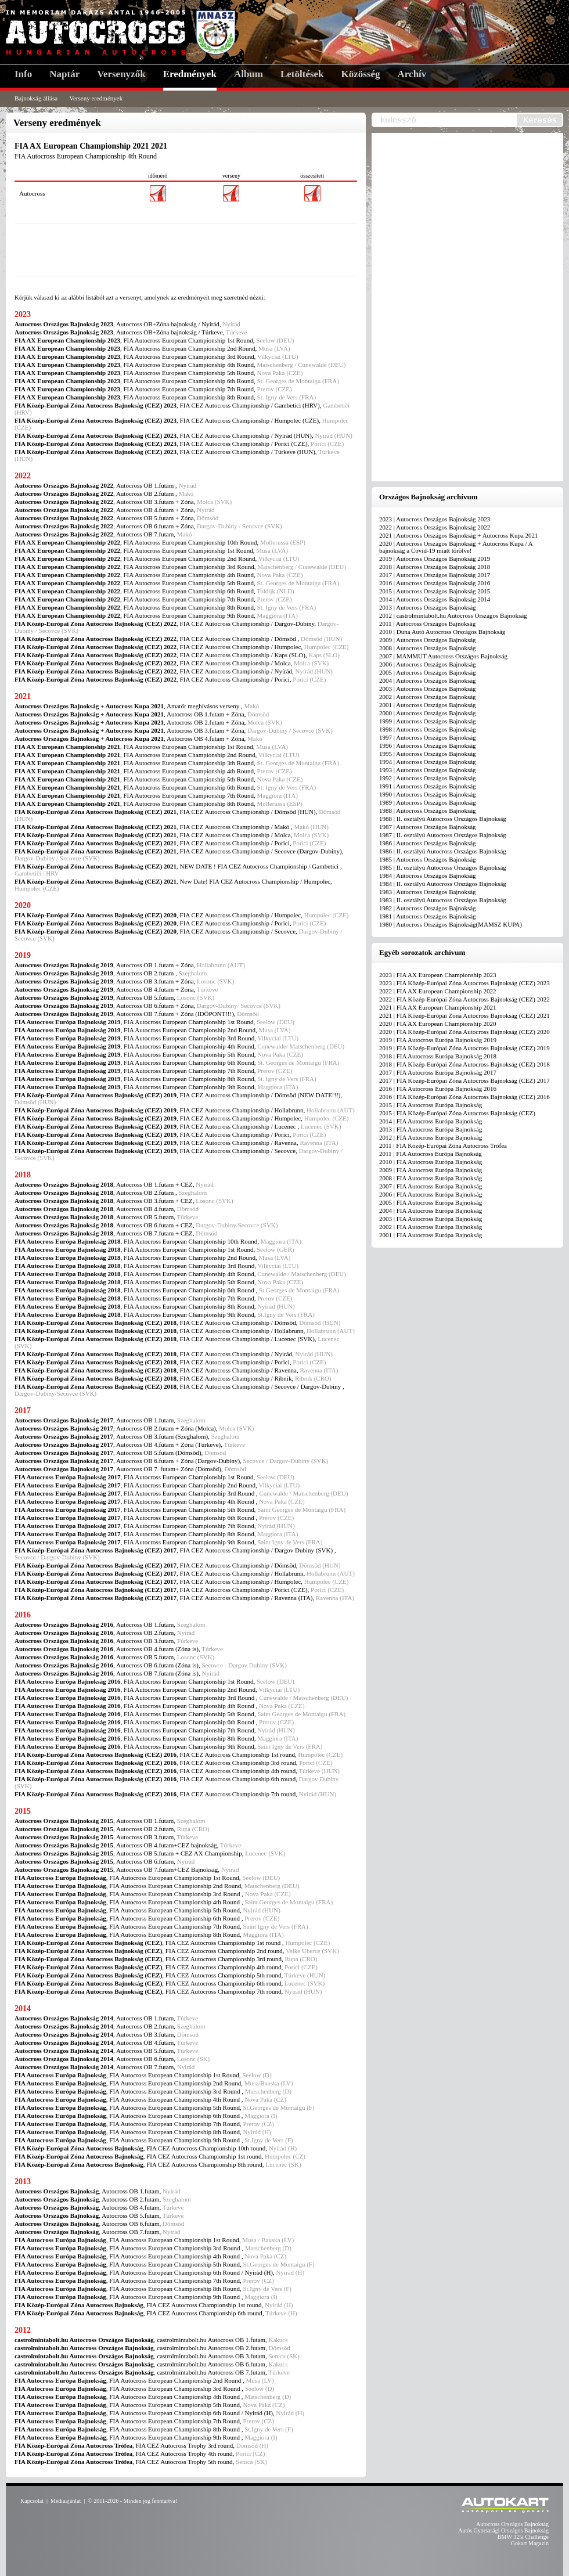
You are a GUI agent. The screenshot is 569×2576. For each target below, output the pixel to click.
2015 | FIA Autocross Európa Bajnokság (430, 1104)
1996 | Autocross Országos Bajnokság (427, 745)
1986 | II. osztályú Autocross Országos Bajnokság (442, 851)
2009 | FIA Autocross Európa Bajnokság (430, 1169)
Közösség (360, 74)
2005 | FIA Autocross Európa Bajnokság (430, 1202)
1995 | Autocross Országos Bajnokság (427, 753)
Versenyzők (121, 74)
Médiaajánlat (66, 2501)
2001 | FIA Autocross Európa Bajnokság (430, 1234)
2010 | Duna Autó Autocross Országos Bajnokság (442, 631)
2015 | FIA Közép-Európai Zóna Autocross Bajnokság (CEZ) (457, 1112)
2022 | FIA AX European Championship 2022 (437, 991)
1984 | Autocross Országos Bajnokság (427, 875)
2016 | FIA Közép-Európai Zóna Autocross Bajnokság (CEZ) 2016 (464, 1096)
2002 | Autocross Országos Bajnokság (427, 696)
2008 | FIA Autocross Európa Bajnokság (430, 1177)
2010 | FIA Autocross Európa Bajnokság (430, 1161)
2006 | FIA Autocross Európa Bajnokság (430, 1194)
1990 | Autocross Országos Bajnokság (427, 794)
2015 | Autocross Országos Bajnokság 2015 (434, 591)
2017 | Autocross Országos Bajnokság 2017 (434, 574)
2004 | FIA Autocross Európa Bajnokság (430, 1210)
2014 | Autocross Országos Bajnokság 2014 (434, 599)
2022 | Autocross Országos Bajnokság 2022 (434, 527)
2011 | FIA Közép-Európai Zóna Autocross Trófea (443, 1145)
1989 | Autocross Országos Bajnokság (427, 802)
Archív (412, 74)
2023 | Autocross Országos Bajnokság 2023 (434, 519)
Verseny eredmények (96, 98)
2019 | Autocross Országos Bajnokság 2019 (434, 558)
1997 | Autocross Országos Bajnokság (427, 737)
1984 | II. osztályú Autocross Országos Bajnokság (442, 883)
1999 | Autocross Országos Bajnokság (427, 721)
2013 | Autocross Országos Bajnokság (427, 607)
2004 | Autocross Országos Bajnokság (427, 680)
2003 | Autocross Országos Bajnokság (427, 688)
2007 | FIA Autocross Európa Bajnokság (430, 1186)
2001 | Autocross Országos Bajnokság (427, 704)
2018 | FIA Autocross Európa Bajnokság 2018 (437, 1056)
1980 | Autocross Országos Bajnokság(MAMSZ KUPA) (450, 924)
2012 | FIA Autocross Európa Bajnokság (430, 1137)
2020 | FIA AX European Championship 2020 (437, 1023)
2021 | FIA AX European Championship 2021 (437, 1007)
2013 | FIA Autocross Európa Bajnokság (430, 1129)
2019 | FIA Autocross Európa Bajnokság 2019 (437, 1039)
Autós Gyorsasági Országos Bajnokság (503, 2530)
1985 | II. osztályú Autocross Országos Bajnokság (442, 867)
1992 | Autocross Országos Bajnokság (427, 777)
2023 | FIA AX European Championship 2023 (437, 974)
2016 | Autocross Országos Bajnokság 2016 (434, 582)
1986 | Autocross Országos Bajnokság (427, 843)
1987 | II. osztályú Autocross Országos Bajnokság (442, 834)
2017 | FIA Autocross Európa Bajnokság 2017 (437, 1072)
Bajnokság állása (36, 98)
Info (23, 74)
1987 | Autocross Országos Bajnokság (427, 826)
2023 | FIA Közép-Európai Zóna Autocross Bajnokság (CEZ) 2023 (464, 982)
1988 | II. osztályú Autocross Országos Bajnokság (442, 818)
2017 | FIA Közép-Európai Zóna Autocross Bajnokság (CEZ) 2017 (464, 1080)
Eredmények (190, 74)
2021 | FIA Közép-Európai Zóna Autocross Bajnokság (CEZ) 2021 (464, 1015)
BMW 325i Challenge (523, 2537)
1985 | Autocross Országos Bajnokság (427, 859)
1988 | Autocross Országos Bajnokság (427, 810)
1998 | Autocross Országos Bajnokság (427, 729)
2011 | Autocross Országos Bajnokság (427, 623)
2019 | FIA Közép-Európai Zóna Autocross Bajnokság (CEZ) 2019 (464, 1047)
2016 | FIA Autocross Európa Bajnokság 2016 (437, 1088)
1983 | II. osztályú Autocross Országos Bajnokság (442, 899)
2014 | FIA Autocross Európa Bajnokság (430, 1121)
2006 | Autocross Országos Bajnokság (427, 664)
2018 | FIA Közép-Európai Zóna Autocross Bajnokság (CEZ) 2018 (464, 1064)
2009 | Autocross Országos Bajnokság (427, 639)
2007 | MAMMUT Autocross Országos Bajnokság (443, 656)
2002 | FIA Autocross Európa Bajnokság (430, 1226)
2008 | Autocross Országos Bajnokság (427, 647)
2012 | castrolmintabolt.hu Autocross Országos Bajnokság (453, 615)
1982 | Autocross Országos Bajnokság (427, 908)
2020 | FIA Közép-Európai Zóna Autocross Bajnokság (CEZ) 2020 (464, 1031)
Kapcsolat (32, 2501)
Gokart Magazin (530, 2543)
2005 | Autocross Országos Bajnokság (427, 672)
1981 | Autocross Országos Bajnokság (427, 916)
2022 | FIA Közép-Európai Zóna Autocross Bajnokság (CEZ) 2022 (464, 999)
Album (248, 74)
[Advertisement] (186, 249)
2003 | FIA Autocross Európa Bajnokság (430, 1218)
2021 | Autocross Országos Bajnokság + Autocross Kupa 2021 (458, 535)
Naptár (64, 74)
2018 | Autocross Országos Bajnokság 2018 (434, 566)
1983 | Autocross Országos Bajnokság (427, 891)
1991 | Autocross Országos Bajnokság (427, 786)
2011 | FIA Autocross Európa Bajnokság (430, 1153)
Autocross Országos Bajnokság (512, 2524)
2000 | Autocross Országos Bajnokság (427, 712)
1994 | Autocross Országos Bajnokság (427, 761)
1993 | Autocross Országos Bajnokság (427, 769)
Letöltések (302, 74)
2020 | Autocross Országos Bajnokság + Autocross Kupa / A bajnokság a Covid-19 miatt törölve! (455, 547)
